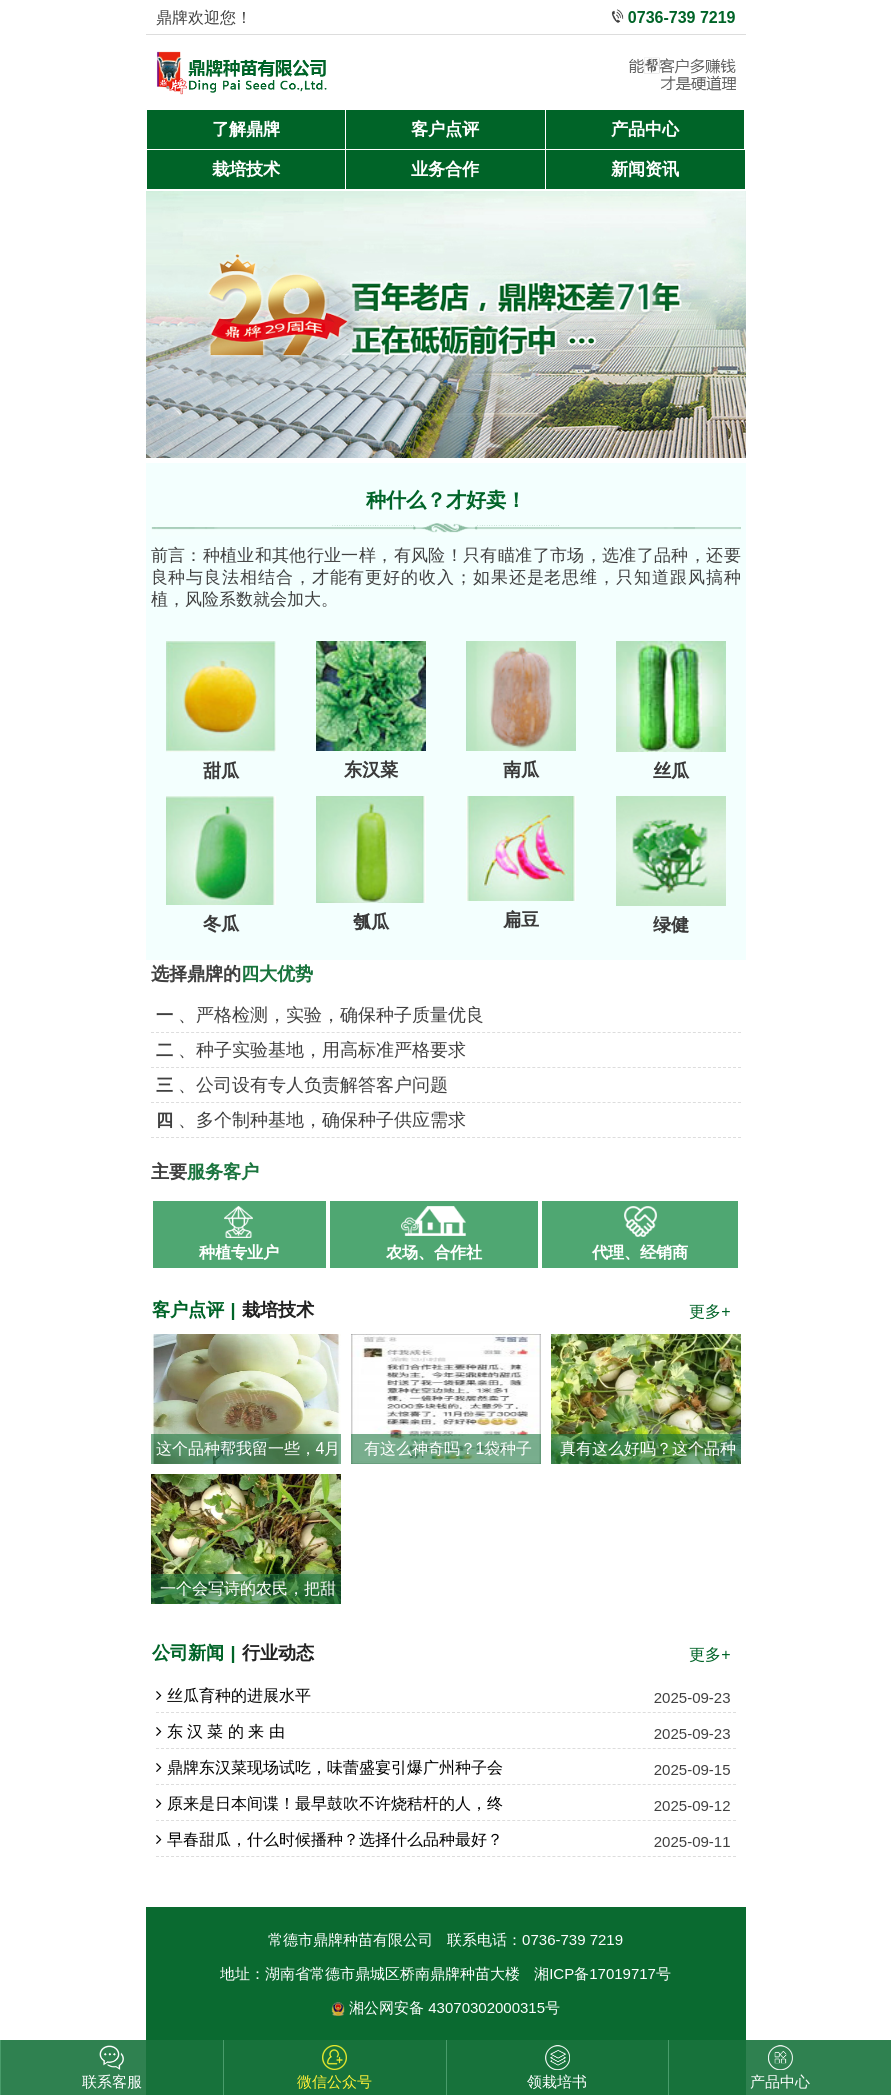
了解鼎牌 (246, 129)
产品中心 (645, 129)
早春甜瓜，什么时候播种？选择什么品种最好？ (329, 1840)
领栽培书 (557, 2081)
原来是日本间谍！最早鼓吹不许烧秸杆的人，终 (329, 1804)
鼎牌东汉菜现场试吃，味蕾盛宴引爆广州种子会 (329, 1768)
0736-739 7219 (682, 17)
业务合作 (445, 169)
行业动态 (278, 1653)
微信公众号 (334, 2081)
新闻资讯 (645, 169)
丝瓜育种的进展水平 (233, 1696)
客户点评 (445, 129)
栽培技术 (246, 169)
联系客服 (112, 2081)
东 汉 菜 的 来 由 (220, 1732)
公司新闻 (188, 1653)
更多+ (709, 1311)
